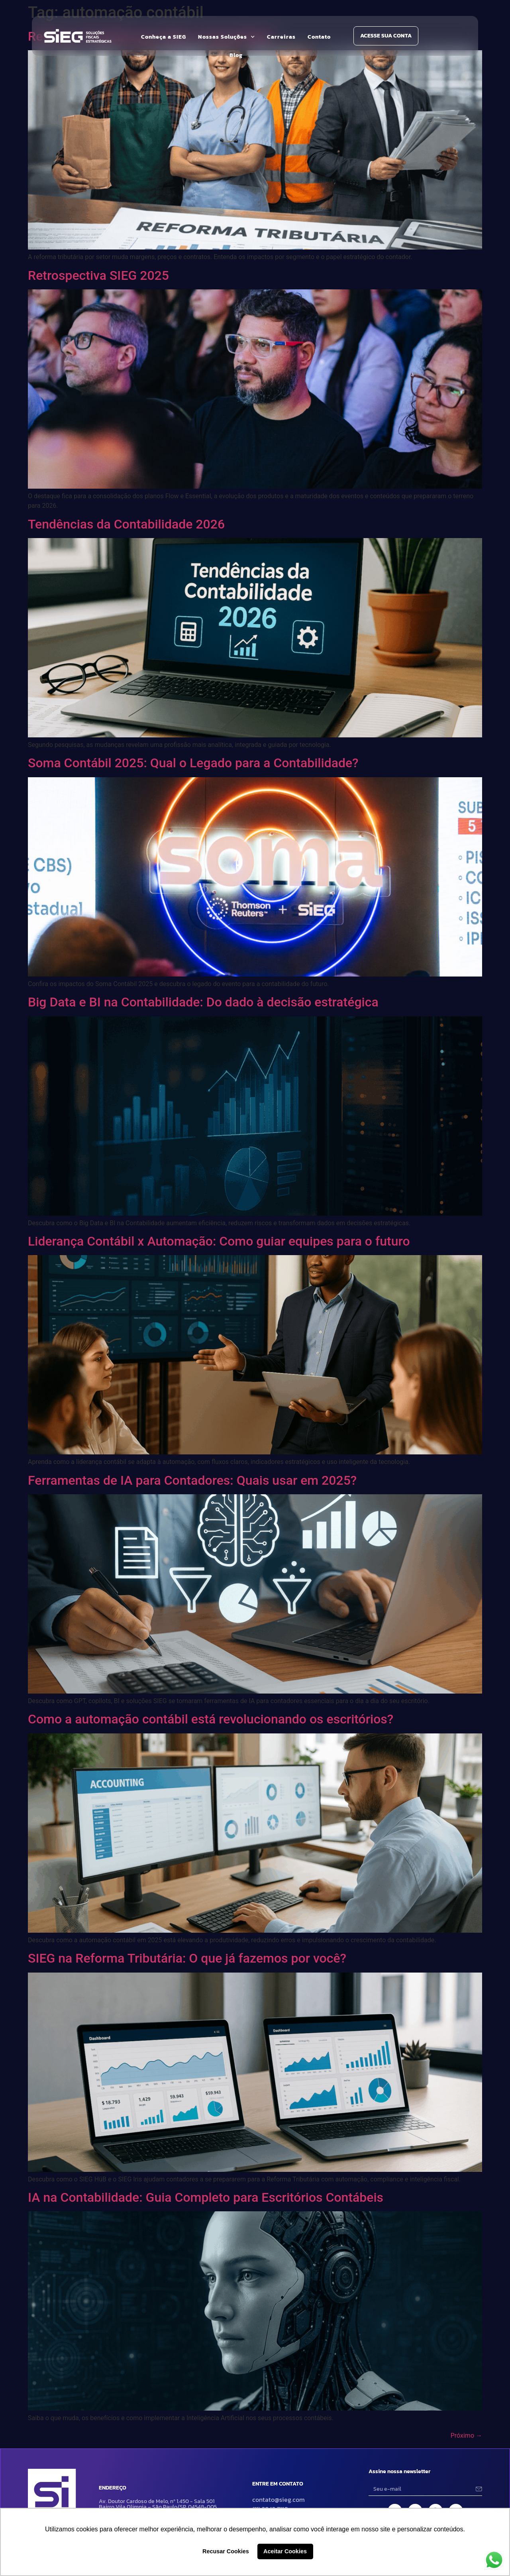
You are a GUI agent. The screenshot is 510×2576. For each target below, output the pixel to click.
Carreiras (281, 37)
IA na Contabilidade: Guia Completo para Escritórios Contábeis (205, 2197)
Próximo (466, 2435)
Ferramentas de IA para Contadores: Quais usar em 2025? (192, 1480)
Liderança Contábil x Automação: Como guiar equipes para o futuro (219, 1241)
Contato (319, 37)
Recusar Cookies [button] (225, 2551)
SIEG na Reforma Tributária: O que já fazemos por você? (187, 1958)
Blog (236, 55)
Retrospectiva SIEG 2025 (98, 275)
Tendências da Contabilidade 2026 (126, 524)
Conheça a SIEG (163, 37)
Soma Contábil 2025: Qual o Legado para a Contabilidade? (193, 762)
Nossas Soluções (226, 37)
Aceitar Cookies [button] (285, 2551)
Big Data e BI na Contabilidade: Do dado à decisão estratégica (203, 1002)
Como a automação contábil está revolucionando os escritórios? (210, 1719)
